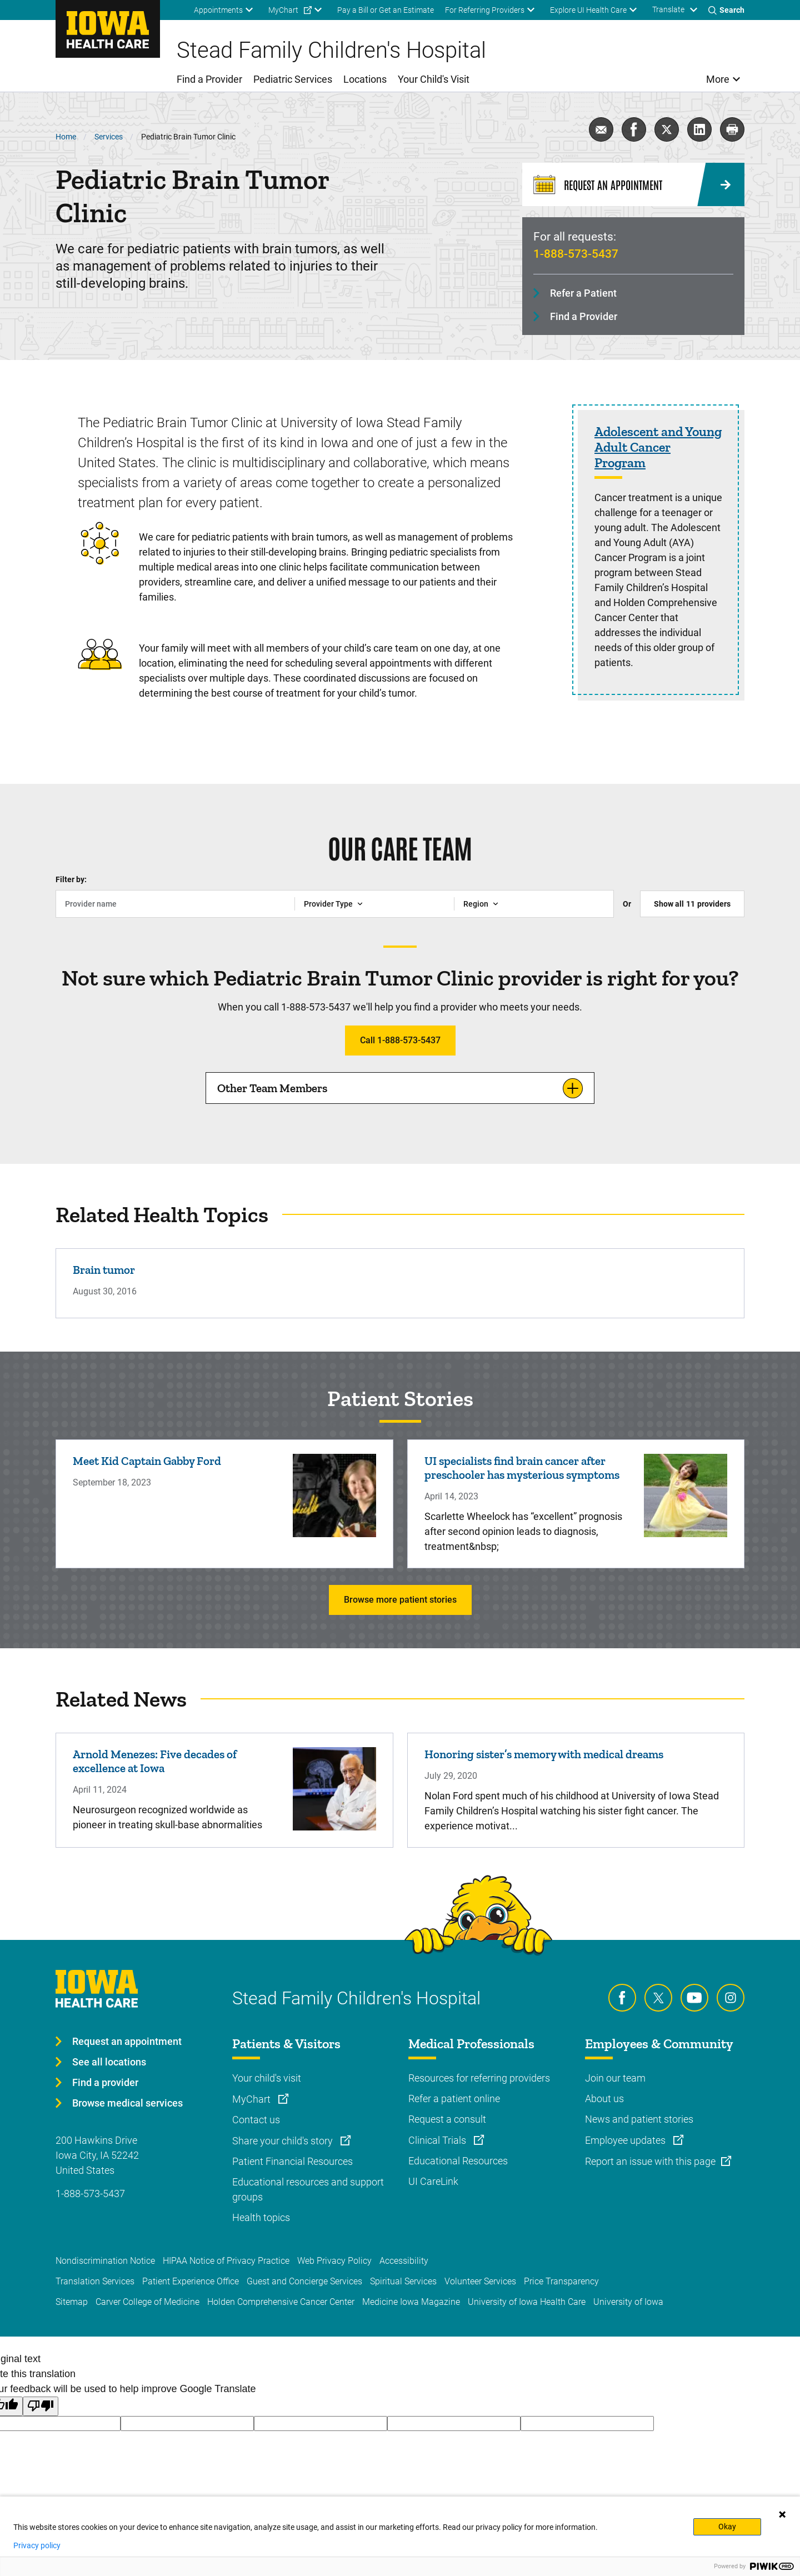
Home (66, 136)
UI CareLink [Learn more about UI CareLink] (433, 2181)
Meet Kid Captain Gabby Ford (147, 1461)
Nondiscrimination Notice (105, 2260)
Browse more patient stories (400, 1599)
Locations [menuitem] (365, 79)
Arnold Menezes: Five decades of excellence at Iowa (155, 1761)
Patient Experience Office (190, 2281)
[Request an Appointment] (633, 184)
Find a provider (105, 2082)
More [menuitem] (717, 79)
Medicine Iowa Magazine (411, 2302)
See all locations (109, 2062)
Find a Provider (583, 316)
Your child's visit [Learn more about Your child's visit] (266, 2078)
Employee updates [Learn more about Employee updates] (626, 2140)
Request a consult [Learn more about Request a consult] (447, 2119)
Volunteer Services (480, 2281)
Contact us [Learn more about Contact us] (256, 2119)
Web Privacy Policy (334, 2260)
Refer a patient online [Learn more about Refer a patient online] (454, 2098)
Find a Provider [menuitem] (209, 79)
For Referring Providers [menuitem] (484, 10)
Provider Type (328, 903)
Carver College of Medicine (147, 2302)
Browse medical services (127, 2103)
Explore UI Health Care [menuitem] (588, 10)
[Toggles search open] (726, 10)
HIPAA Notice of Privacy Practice (226, 2260)
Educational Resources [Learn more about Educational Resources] (458, 2161)
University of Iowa (628, 2302)
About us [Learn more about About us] (604, 2098)
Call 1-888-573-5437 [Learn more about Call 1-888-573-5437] (400, 1040)
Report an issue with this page (650, 2161)
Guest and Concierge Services (304, 2281)
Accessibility (403, 2260)
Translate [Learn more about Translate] (668, 9)
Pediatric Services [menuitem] (292, 79)
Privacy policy (37, 2545)
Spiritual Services (403, 2281)
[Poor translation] (40, 2406)
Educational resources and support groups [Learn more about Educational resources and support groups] (308, 2189)
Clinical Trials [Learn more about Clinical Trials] (438, 2140)
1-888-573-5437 (575, 254)
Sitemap (72, 2302)
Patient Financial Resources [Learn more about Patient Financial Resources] (292, 2161)
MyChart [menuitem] (283, 10)
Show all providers (692, 903)
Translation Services (95, 2281)
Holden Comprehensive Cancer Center (280, 2302)
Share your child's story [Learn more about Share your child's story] (283, 2141)
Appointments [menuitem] (218, 10)
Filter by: (71, 879)
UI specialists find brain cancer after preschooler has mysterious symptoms (521, 1468)
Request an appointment (127, 2041)
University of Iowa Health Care (527, 2302)
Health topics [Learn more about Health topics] (261, 2217)
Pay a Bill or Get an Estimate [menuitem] (385, 10)
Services (108, 136)
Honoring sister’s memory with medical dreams (543, 1754)
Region (475, 903)
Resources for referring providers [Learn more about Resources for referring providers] (479, 2078)
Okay (727, 2526)
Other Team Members (272, 1088)
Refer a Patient (583, 293)
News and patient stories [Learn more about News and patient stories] (639, 2119)
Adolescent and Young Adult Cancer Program (658, 447)
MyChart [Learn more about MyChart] (252, 2099)
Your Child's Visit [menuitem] (433, 79)
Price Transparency (561, 2281)
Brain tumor (104, 1270)
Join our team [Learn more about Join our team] (615, 2078)
